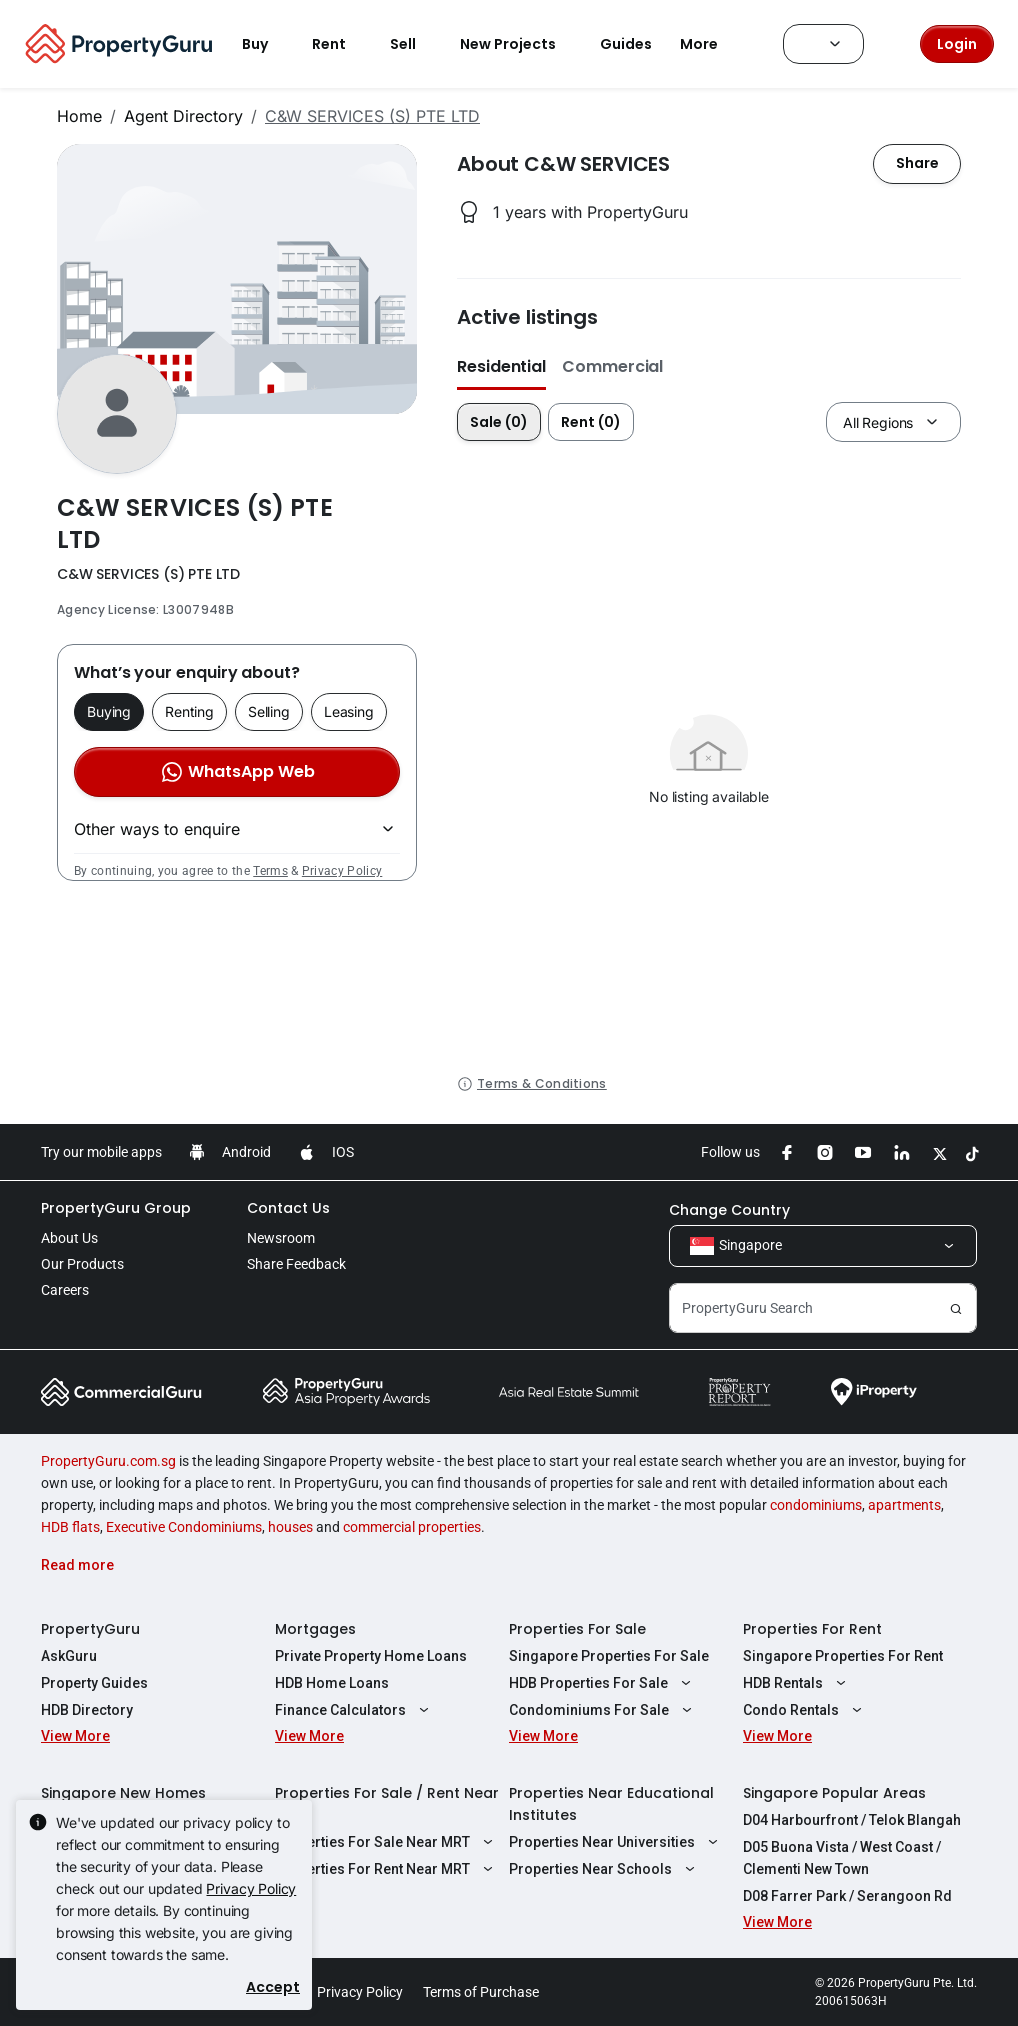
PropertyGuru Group (116, 1208)
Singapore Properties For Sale (609, 1656)
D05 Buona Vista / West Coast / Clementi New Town (842, 1858)
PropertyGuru (90, 1629)
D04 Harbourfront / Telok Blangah (852, 1820)
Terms (270, 871)
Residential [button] (501, 366)
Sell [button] (415, 44)
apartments (904, 1505)
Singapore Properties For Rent (843, 1656)
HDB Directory (87, 1710)
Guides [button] (626, 44)
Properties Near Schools (604, 1869)
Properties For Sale (577, 1629)
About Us (69, 1238)
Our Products (82, 1264)
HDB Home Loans (332, 1683)
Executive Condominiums (184, 1527)
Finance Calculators (354, 1710)
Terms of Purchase (481, 1992)
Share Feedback (296, 1264)
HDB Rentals (797, 1683)
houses (290, 1527)
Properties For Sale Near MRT (386, 1842)
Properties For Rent (812, 1629)
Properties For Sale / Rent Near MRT (387, 1804)
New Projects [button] (520, 44)
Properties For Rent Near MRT (386, 1869)
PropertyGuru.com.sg (108, 1461)
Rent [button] (341, 44)
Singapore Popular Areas (834, 1793)
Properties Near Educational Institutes (611, 1804)
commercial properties (412, 1527)
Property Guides (94, 1683)
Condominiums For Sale (603, 1710)
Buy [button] (267, 44)
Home (79, 116)
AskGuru (69, 1656)
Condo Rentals (805, 1710)
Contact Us (288, 1208)
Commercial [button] (612, 366)
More (711, 44)
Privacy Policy (342, 871)
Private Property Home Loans (371, 1656)
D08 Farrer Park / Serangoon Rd (847, 1896)
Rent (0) (591, 422)
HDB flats (70, 1527)
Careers (65, 1290)
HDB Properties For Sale (602, 1683)
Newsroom (281, 1238)
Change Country (729, 1210)
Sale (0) (499, 422)
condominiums (816, 1505)
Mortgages (315, 1629)
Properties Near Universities (616, 1842)
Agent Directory (183, 116)
